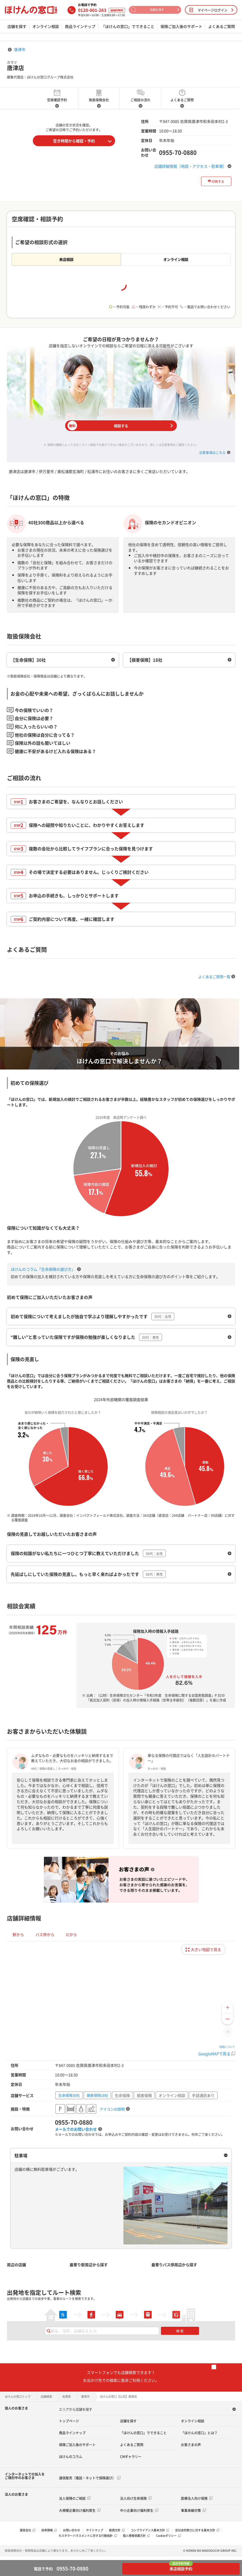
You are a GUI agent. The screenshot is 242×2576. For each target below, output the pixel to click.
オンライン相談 (45, 26)
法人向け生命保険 (136, 2499)
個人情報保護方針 (136, 2536)
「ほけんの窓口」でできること (128, 26)
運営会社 (27, 2531)
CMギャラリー (130, 2457)
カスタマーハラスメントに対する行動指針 (87, 2536)
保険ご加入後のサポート (181, 26)
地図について (227, 2048)
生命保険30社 (70, 2096)
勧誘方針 (117, 2531)
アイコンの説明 (116, 2110)
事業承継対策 (193, 2511)
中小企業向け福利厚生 (139, 2511)
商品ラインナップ (80, 26)
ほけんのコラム (70, 2457)
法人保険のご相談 (75, 2499)
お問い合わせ (71, 2531)
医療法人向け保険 (197, 2499)
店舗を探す (16, 26)
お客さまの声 (191, 2445)
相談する (120, 426)
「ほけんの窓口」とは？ (199, 2433)
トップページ (69, 2421)
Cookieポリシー (168, 2536)
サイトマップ (94, 2531)
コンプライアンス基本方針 (150, 2531)
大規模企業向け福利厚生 (80, 2511)
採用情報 (49, 2531)
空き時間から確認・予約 (82, 141)
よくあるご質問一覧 (215, 977)
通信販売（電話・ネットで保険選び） (90, 2478)
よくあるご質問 (221, 26)
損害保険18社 (99, 2096)
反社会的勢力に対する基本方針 (197, 2531)
